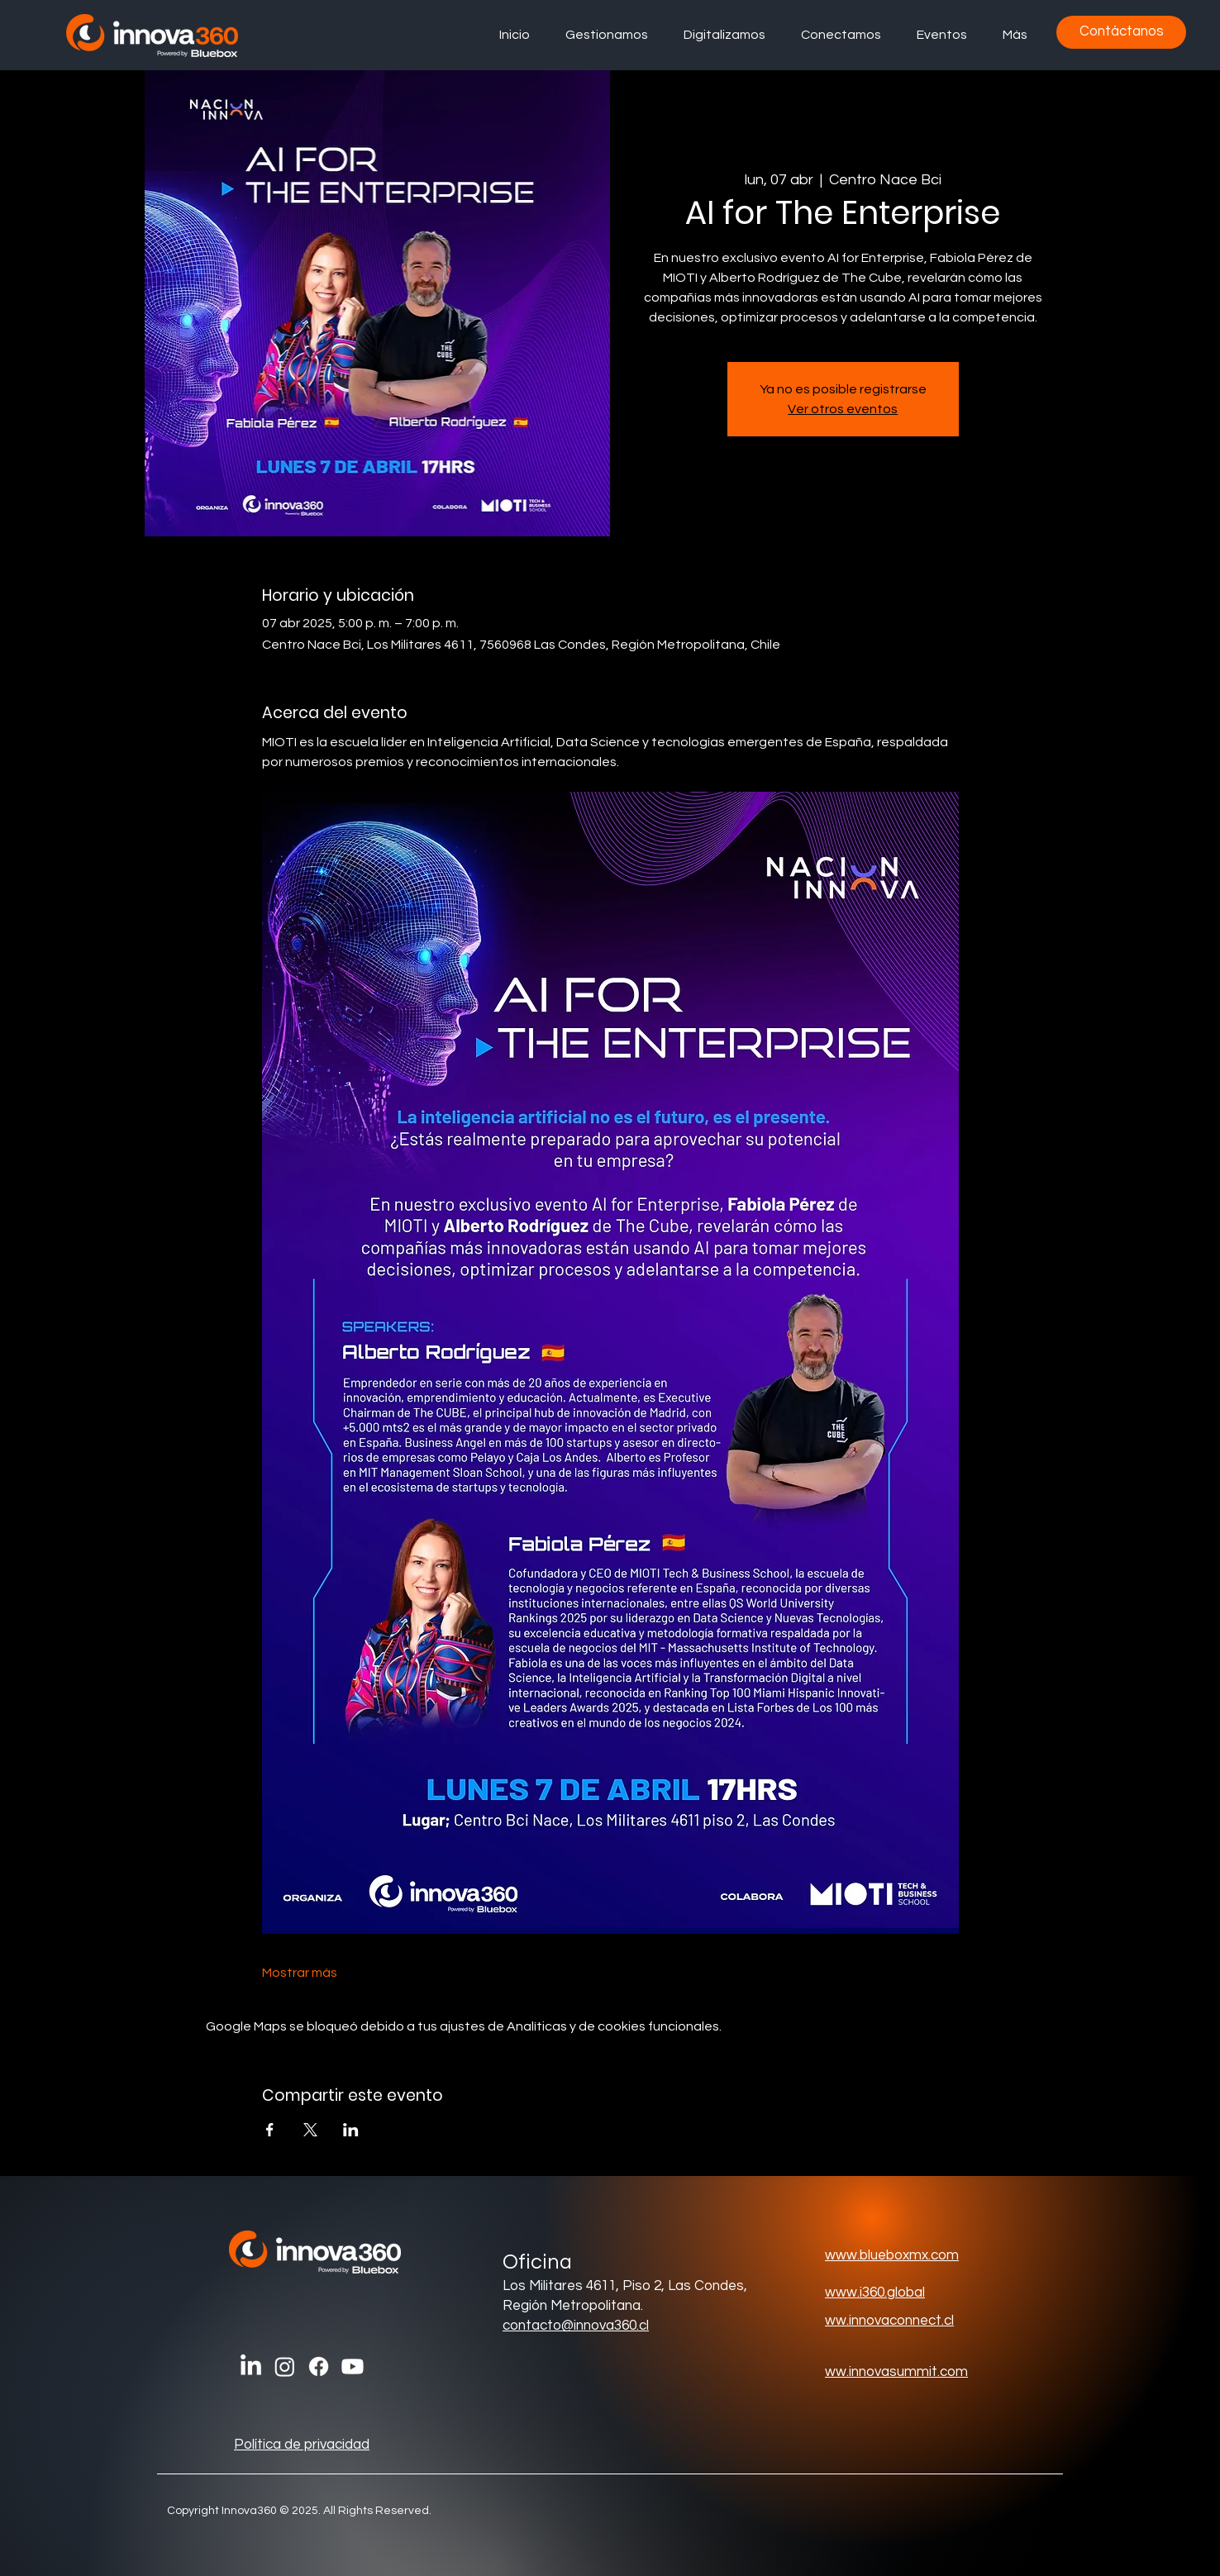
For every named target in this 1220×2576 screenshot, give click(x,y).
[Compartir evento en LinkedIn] (351, 2129)
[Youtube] (352, 2366)
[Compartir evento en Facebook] (270, 2129)
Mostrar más (299, 1972)
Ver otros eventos (843, 409)
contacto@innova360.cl (576, 2325)
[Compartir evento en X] (310, 2129)
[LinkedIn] (251, 2366)
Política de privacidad (301, 2444)
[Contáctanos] (1121, 32)
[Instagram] (285, 2366)
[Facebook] (318, 2366)
